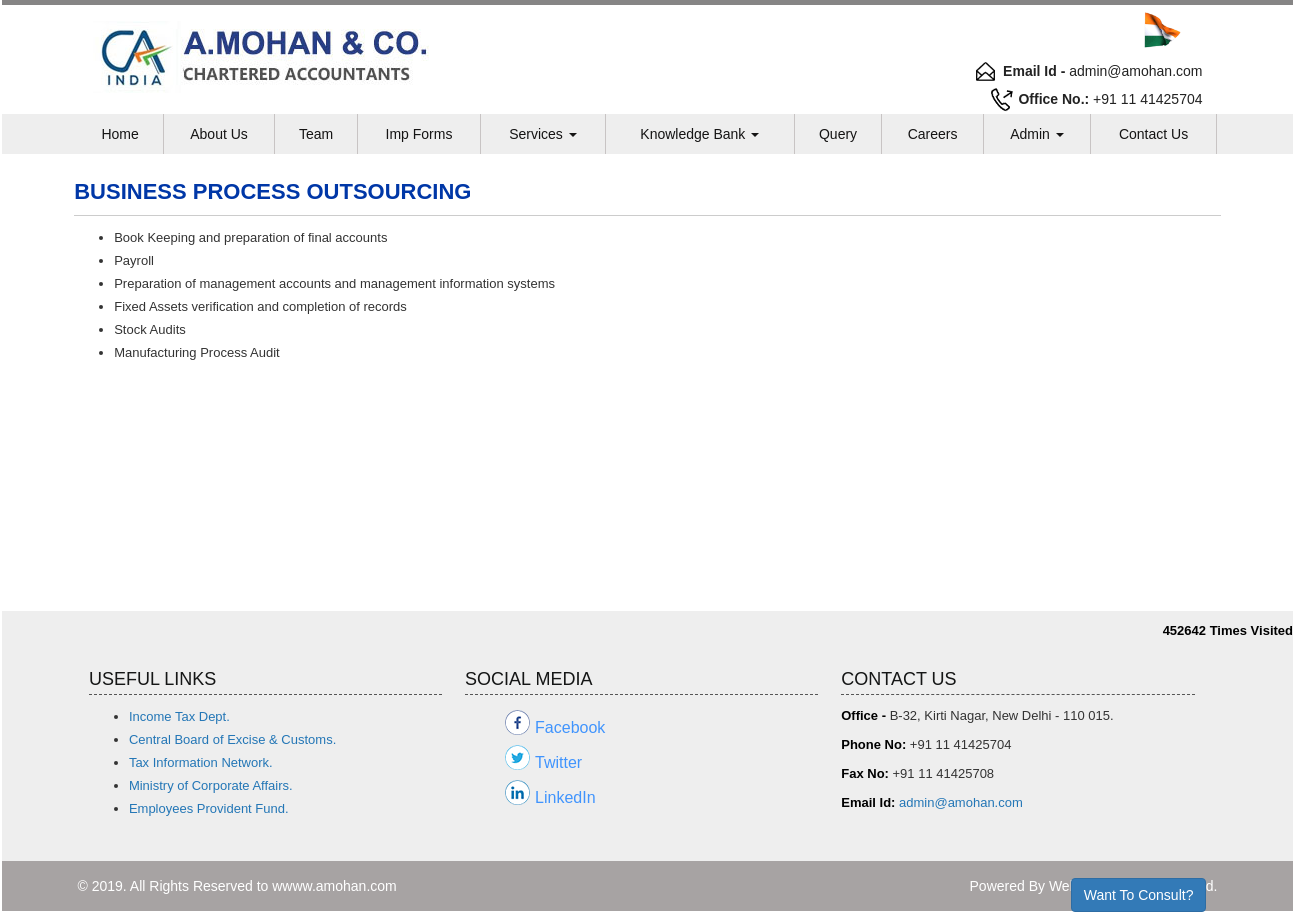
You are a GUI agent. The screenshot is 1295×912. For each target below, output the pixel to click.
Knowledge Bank (699, 134)
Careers (933, 134)
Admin (1037, 134)
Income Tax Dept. (179, 716)
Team (316, 134)
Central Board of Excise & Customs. (232, 739)
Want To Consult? (1139, 895)
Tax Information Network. (201, 762)
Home (119, 134)
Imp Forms (419, 134)
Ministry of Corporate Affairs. (211, 785)
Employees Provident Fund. (209, 808)
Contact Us (1153, 134)
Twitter (558, 762)
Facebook (570, 727)
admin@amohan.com (961, 802)
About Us (219, 134)
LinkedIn (565, 797)
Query (838, 134)
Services (543, 134)
